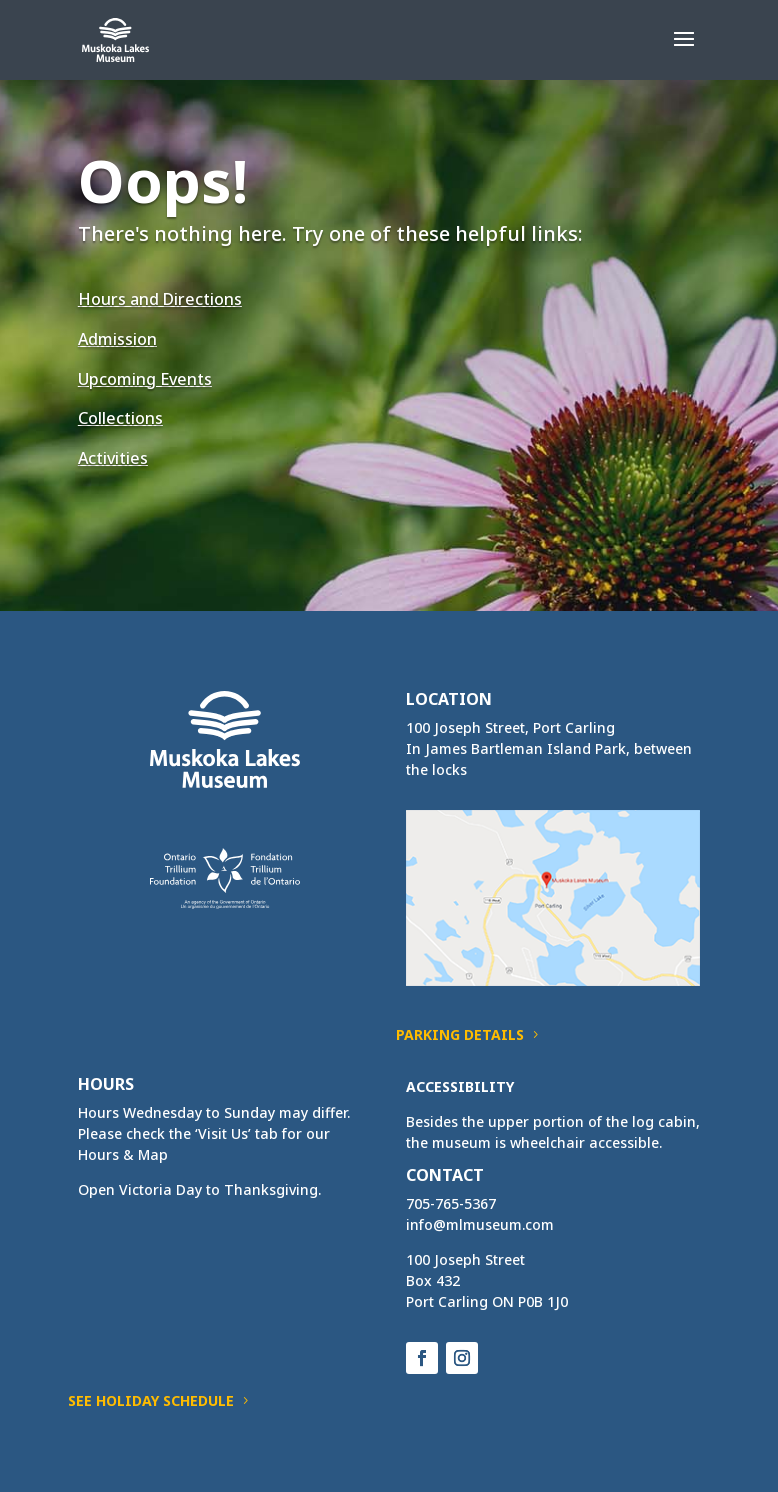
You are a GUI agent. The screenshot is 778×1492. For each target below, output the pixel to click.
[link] (115, 38)
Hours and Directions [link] (160, 299)
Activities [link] (113, 458)
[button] (684, 52)
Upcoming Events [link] (145, 379)
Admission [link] (117, 339)
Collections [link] (120, 418)
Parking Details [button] (460, 1034)
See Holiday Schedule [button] (151, 1400)
